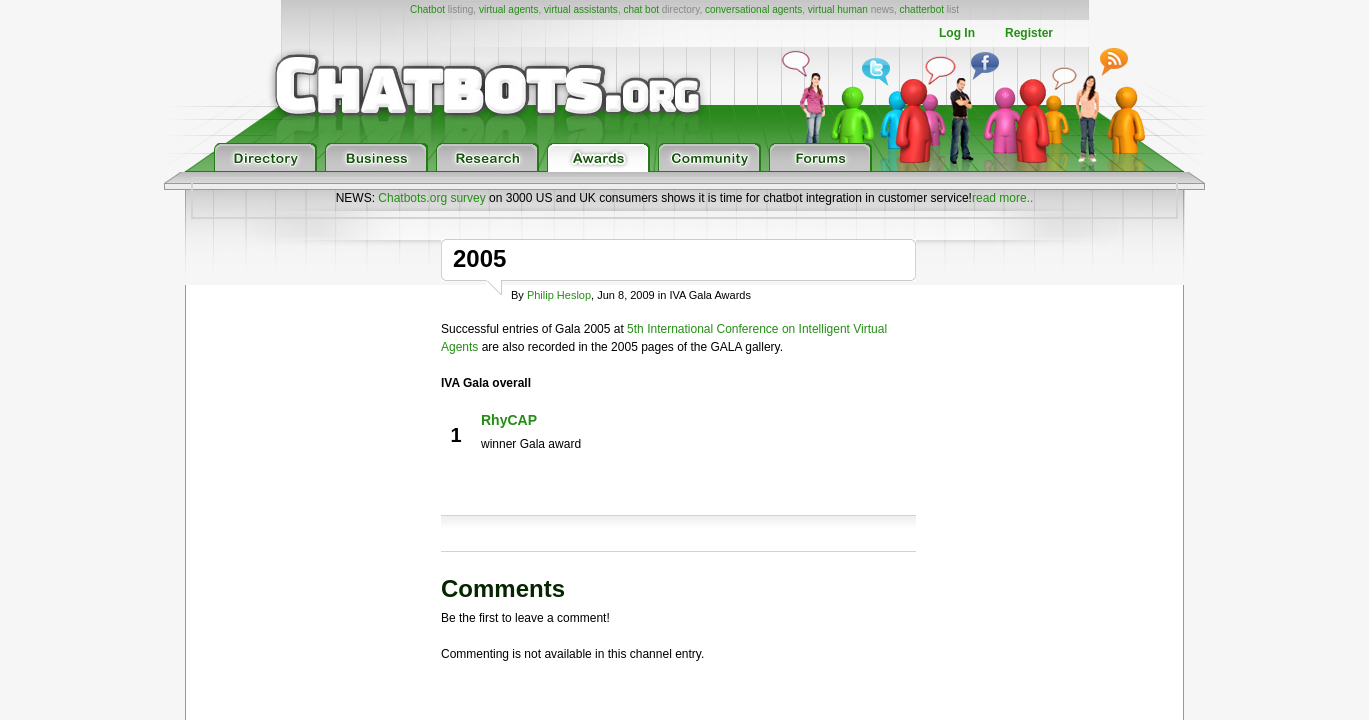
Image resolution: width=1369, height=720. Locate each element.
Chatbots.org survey (431, 198)
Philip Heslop (559, 295)
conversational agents (753, 9)
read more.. (1002, 198)
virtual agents (508, 9)
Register (1029, 33)
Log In (957, 33)
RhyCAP (509, 420)
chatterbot (922, 9)
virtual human (838, 9)
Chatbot (427, 9)
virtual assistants (581, 9)
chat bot (641, 9)
